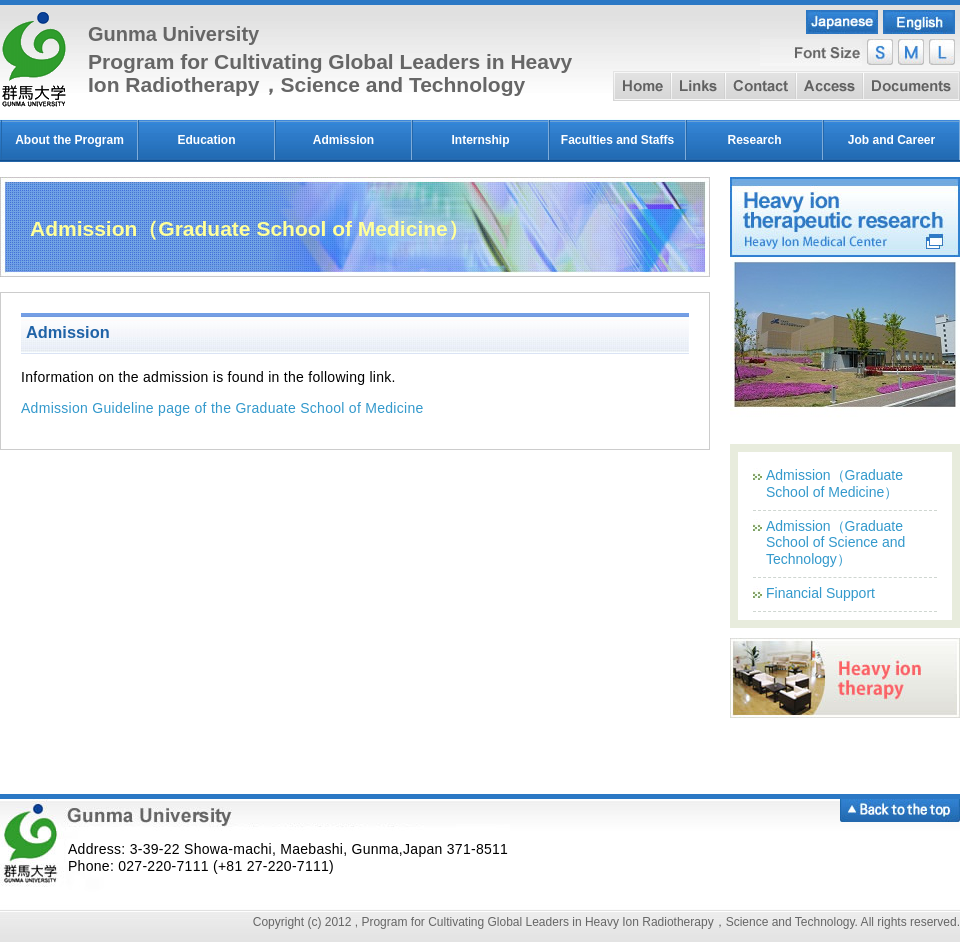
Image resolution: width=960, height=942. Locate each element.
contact (760, 86)
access (829, 86)
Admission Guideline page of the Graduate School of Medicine (222, 408)
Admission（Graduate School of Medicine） (834, 483)
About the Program (69, 140)
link (698, 86)
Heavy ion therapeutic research (845, 217)
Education (206, 140)
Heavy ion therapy (845, 678)
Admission (343, 140)
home (642, 86)
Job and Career (891, 140)
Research (754, 140)
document (911, 86)
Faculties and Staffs (617, 140)
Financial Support (820, 593)
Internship (480, 140)
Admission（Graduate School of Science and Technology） (835, 543)
